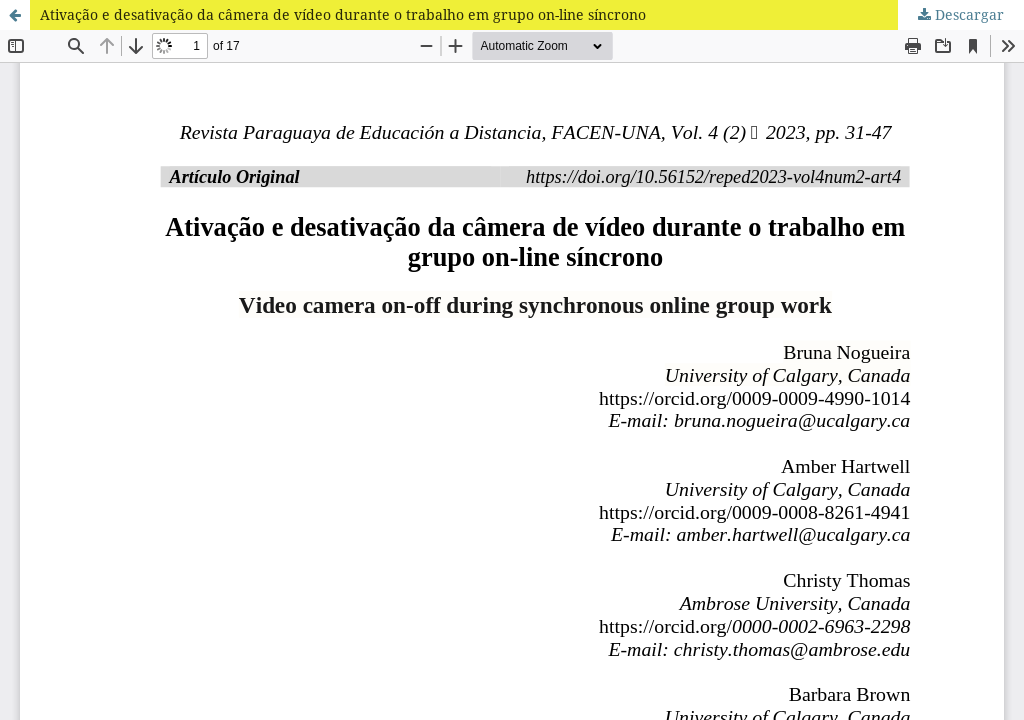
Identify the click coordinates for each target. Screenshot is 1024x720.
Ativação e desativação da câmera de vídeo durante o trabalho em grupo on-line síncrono (343, 14)
